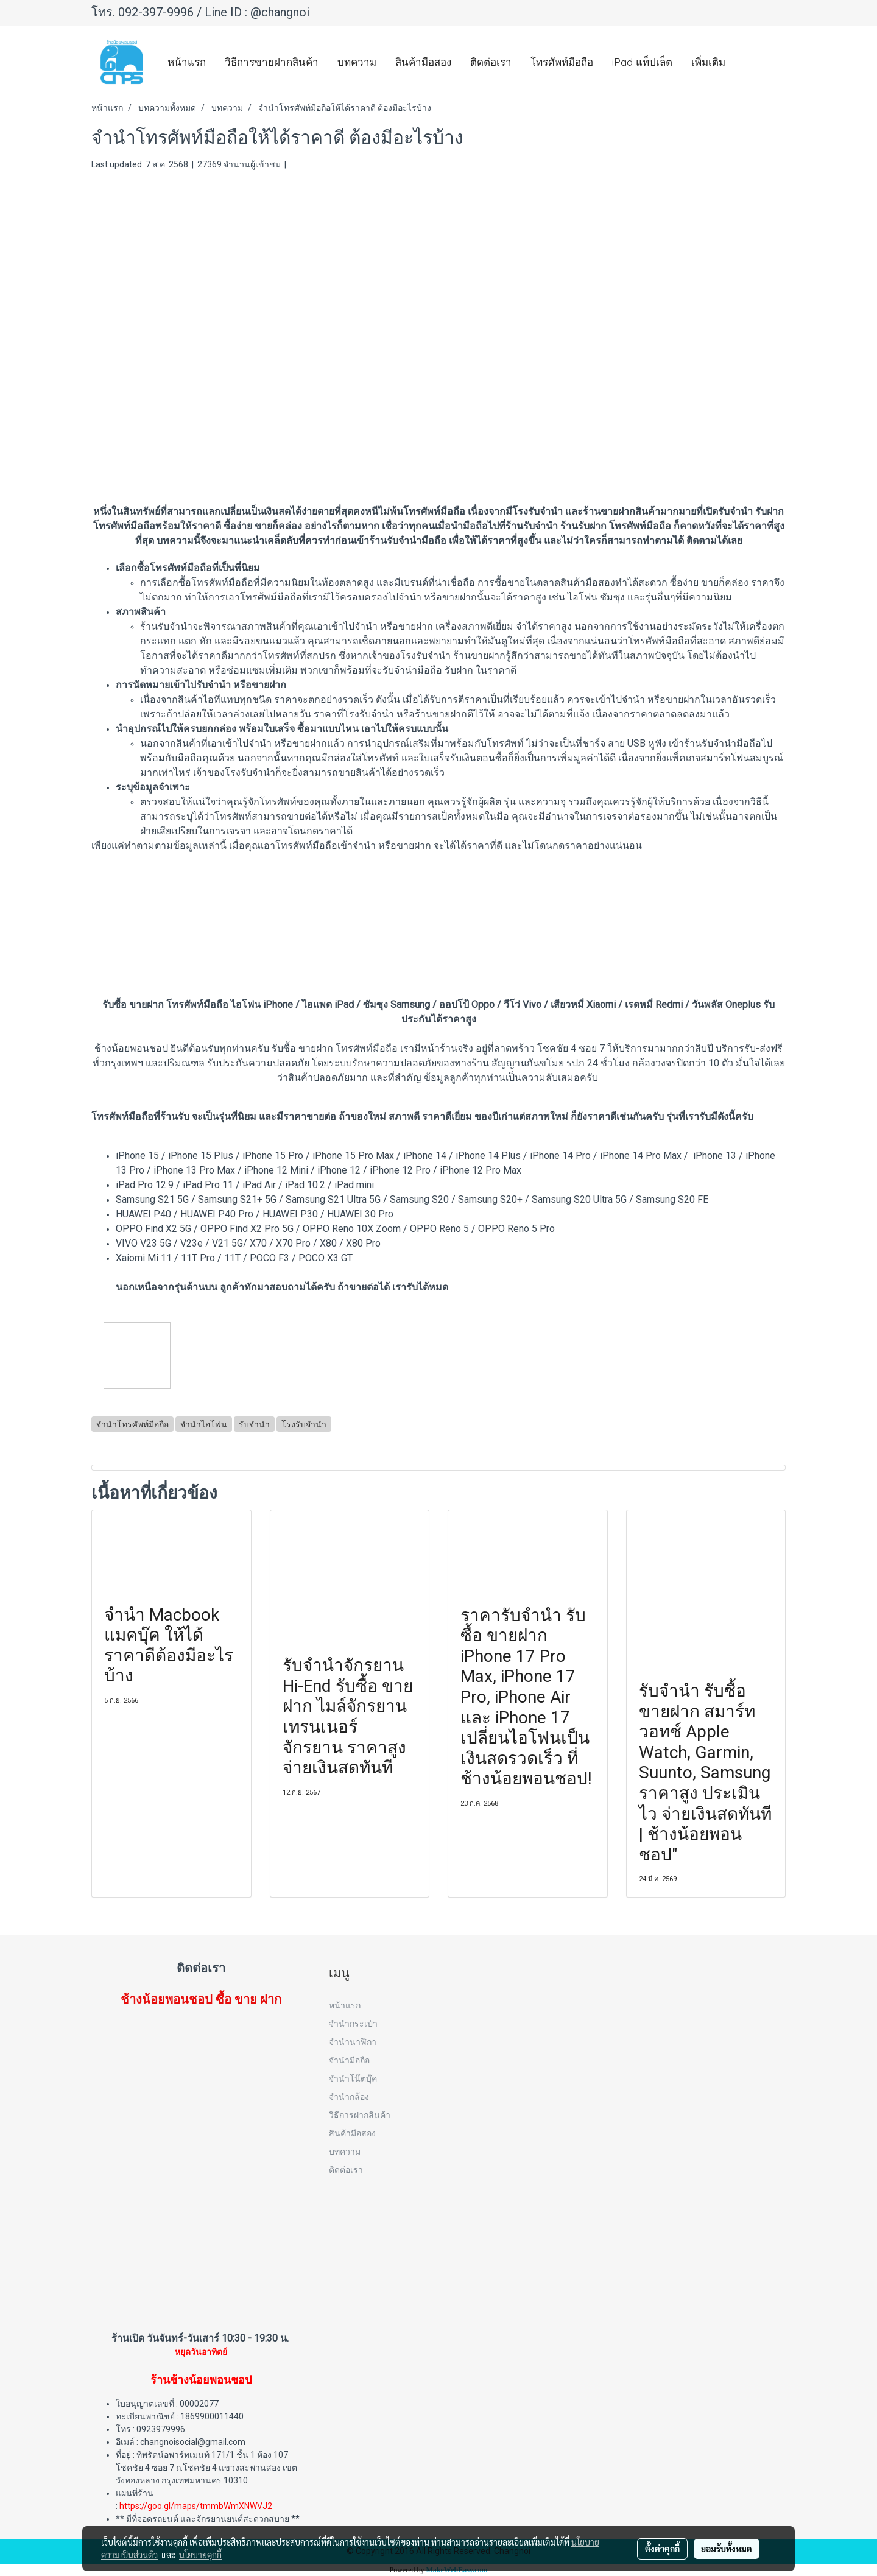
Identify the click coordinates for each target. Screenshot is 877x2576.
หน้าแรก (186, 61)
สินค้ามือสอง (423, 61)
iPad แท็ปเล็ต (642, 61)
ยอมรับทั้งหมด (726, 2548)
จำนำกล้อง (349, 2096)
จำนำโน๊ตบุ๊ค (353, 2078)
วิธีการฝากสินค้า (359, 2114)
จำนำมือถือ (349, 2060)
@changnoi (279, 12)
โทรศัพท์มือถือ (561, 61)
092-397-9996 (156, 12)
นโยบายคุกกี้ (200, 2554)
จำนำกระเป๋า (353, 2023)
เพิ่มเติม (708, 61)
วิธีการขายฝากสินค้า (272, 61)
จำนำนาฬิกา (352, 2041)
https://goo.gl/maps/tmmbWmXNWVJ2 (195, 2506)
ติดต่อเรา (491, 61)
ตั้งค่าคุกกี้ (662, 2548)
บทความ (356, 61)
